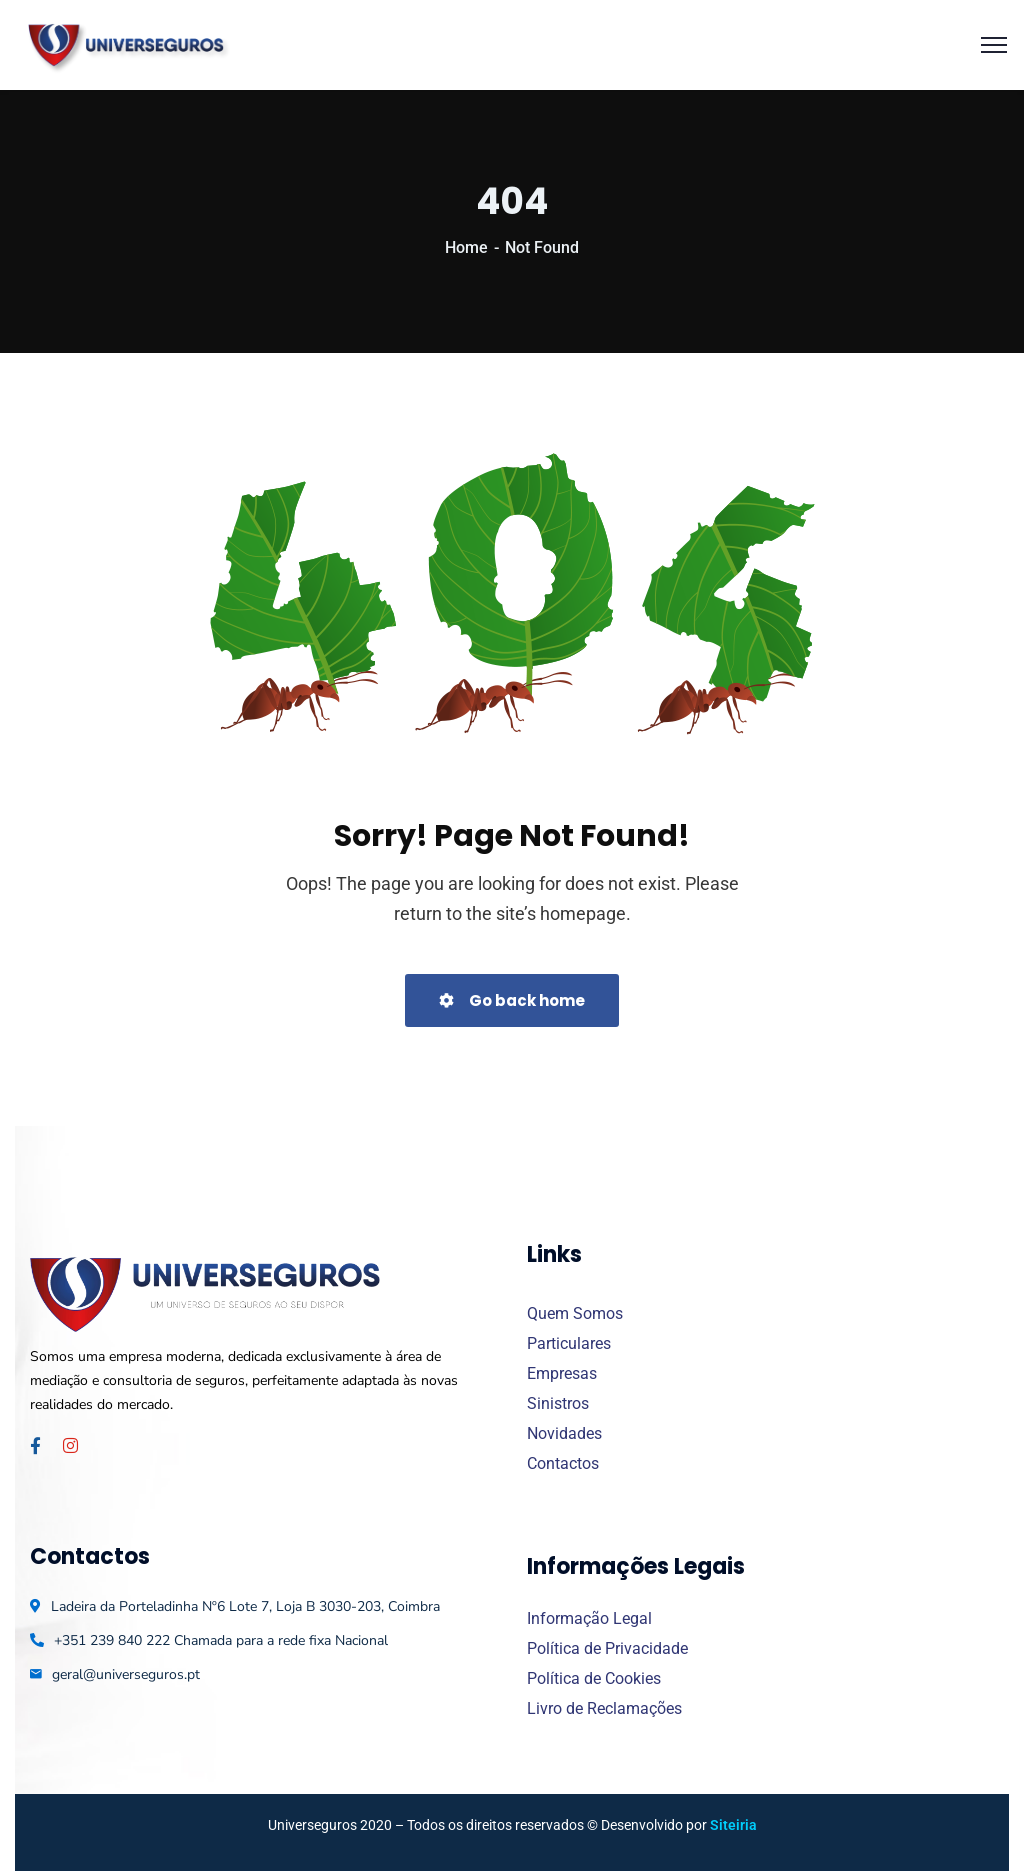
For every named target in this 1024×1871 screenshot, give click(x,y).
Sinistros (558, 1403)
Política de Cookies (594, 1678)
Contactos (563, 1463)
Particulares (569, 1343)
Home (466, 247)
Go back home (512, 1000)
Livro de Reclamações (604, 1708)
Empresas (562, 1373)
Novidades (564, 1433)
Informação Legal (589, 1618)
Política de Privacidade (607, 1648)
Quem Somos (575, 1313)
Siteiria (733, 1825)
